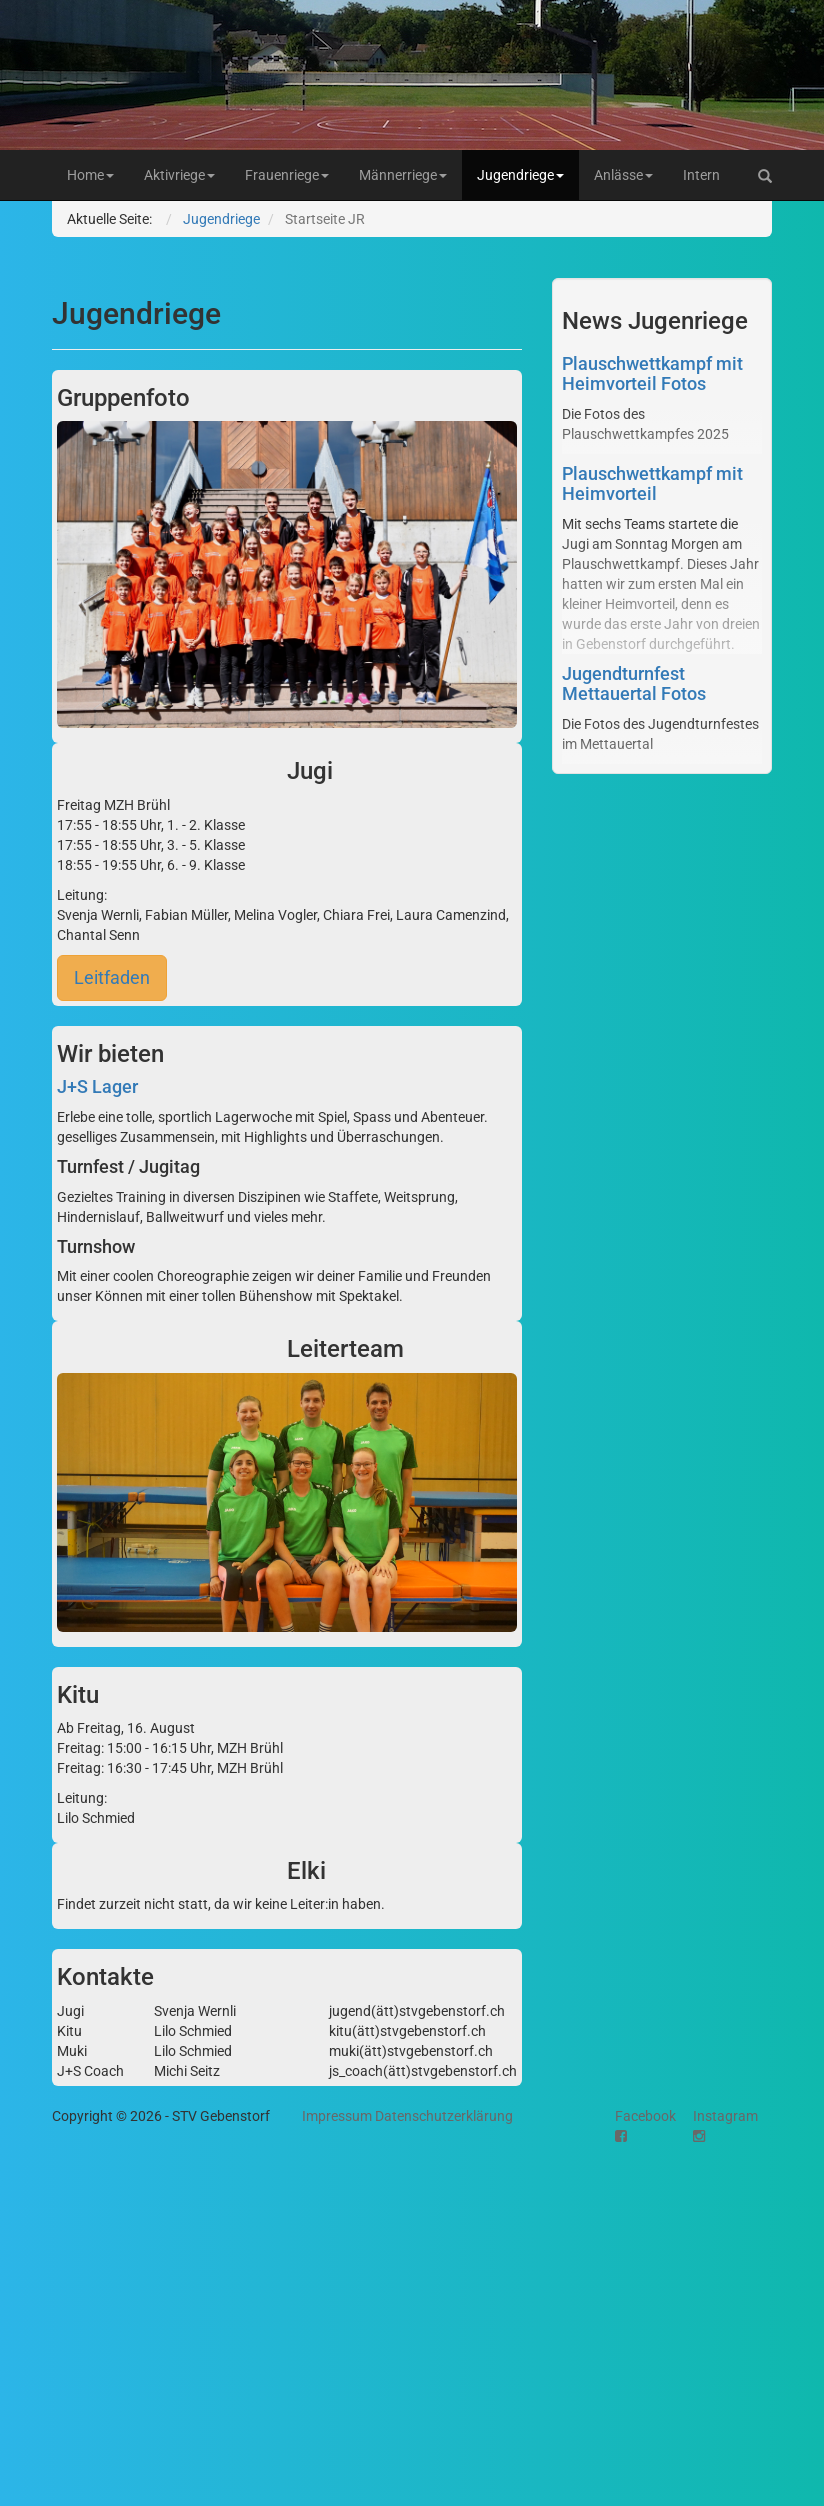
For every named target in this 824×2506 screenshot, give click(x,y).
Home (90, 175)
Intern (701, 175)
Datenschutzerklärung (444, 2116)
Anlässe (623, 175)
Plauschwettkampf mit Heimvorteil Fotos (652, 373)
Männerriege (403, 175)
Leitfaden (112, 977)
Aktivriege (179, 175)
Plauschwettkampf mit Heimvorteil (652, 483)
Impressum (337, 2116)
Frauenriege (287, 175)
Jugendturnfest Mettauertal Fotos (634, 683)
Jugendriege (520, 175)
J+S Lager (97, 1086)
